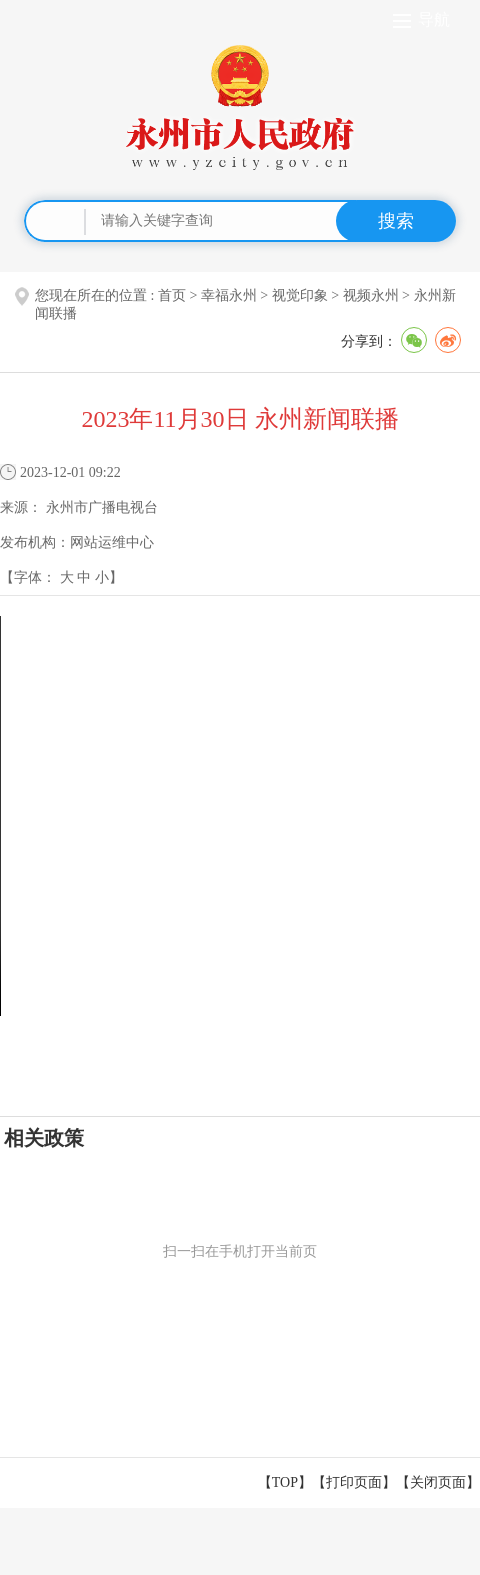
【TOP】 (285, 1482)
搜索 (396, 221)
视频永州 (371, 295)
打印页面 (354, 1482)
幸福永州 (229, 295)
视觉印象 (300, 295)
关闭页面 (438, 1482)
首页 (172, 295)
